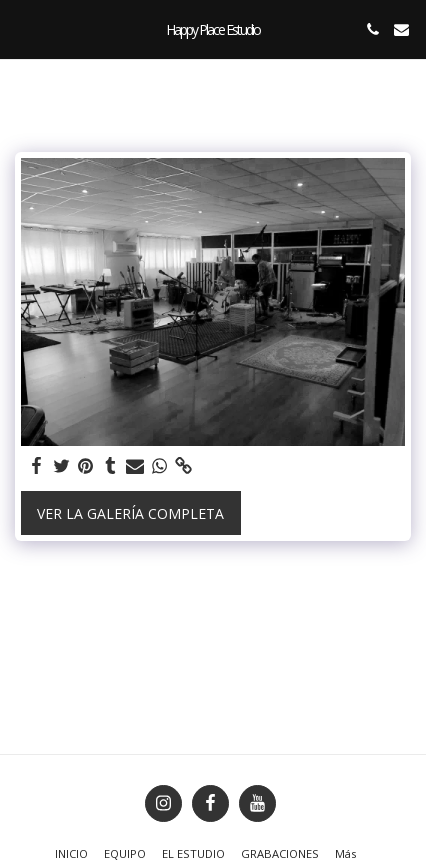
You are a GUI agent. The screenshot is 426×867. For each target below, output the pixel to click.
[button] (22, 28)
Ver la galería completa (130, 513)
